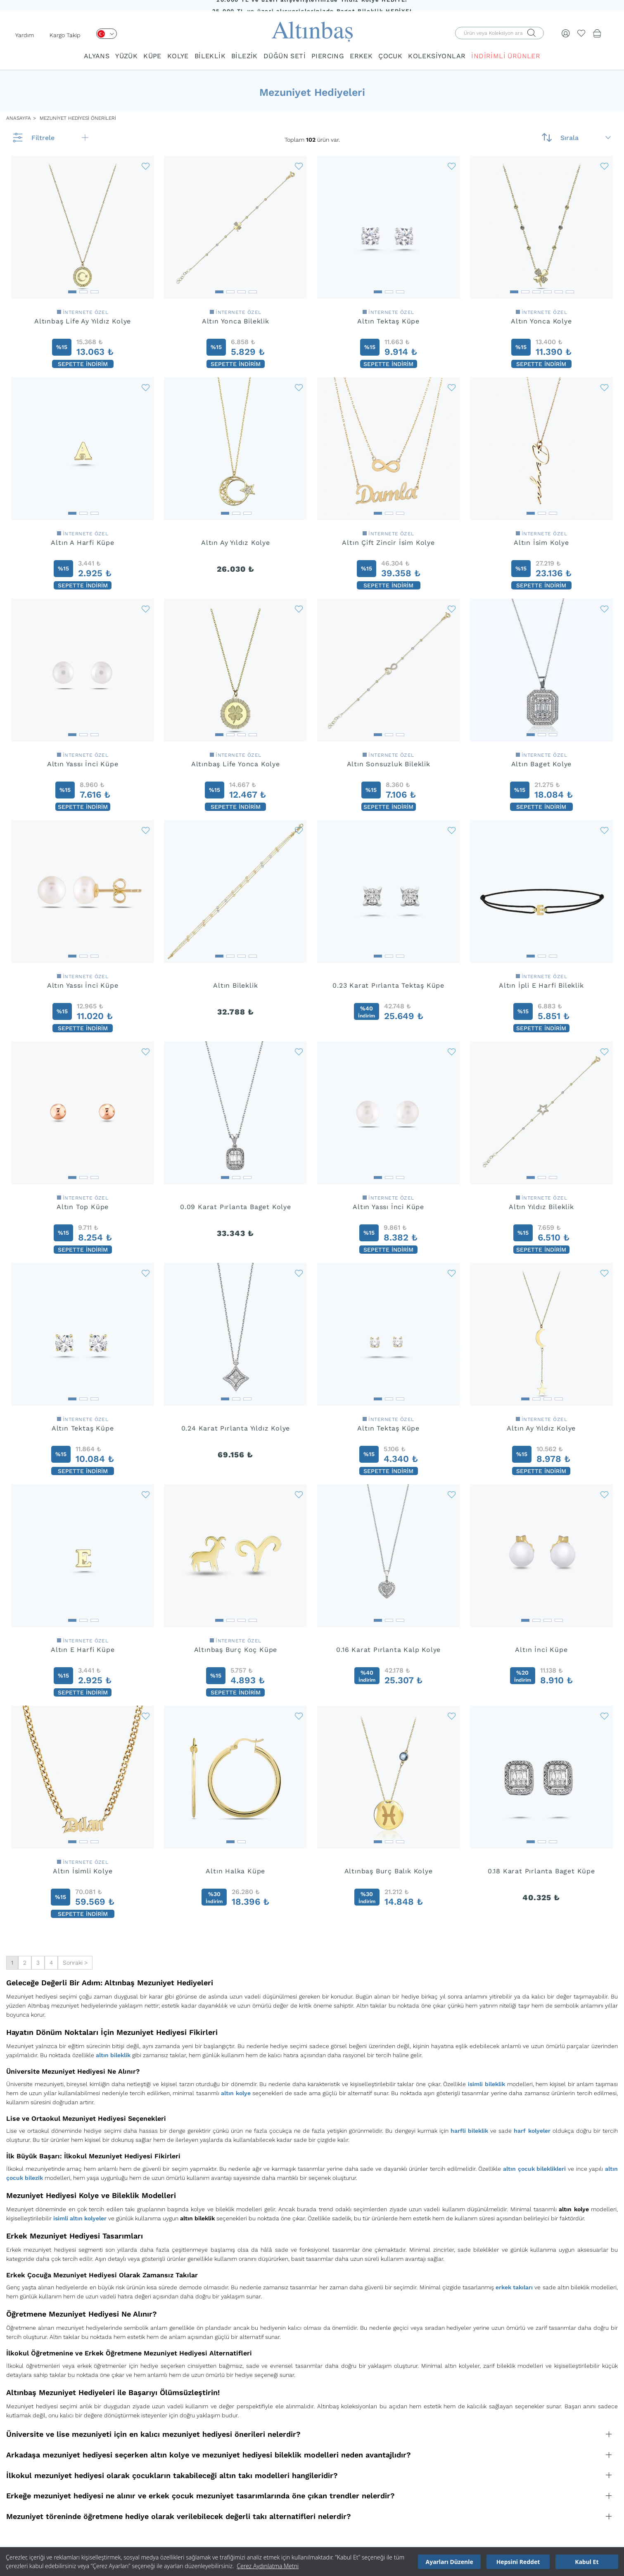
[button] (71, 289)
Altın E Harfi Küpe (82, 1650)
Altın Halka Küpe (235, 1871)
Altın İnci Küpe (541, 1650)
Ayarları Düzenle (449, 2562)
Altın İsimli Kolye (82, 1871)
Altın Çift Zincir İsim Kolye (388, 543)
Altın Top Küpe (83, 1207)
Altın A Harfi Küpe (82, 543)
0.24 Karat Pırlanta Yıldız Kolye (235, 1428)
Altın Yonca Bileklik (235, 321)
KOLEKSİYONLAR (436, 56)
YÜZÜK (126, 56)
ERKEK (361, 56)
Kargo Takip (65, 35)
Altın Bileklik (235, 985)
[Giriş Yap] (566, 33)
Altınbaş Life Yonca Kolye (235, 764)
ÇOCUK (390, 56)
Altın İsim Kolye (541, 543)
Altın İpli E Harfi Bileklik (541, 985)
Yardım (24, 35)
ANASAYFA (18, 118)
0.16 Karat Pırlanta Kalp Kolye (388, 1650)
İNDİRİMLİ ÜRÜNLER (505, 56)
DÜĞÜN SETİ (284, 56)
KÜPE (152, 56)
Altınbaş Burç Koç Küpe (236, 1650)
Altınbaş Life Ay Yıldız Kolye (82, 321)
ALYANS (96, 56)
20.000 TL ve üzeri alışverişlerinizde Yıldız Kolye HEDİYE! (312, 5)
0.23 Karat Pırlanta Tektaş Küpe (388, 985)
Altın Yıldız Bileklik (541, 1207)
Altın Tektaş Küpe (388, 321)
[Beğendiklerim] (581, 33)
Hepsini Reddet (518, 2562)
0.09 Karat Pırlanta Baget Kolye (235, 1207)
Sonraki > (75, 1962)
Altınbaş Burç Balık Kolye (388, 1871)
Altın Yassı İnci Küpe (83, 764)
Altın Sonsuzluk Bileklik (388, 764)
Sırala (585, 138)
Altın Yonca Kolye (541, 321)
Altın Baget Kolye (541, 764)
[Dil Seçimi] (106, 34)
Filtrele (59, 138)
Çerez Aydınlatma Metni (268, 2566)
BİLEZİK (244, 56)
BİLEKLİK (210, 56)
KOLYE (178, 56)
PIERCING (327, 56)
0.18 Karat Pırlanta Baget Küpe (541, 1871)
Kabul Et (586, 2562)
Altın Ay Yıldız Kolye (235, 543)
